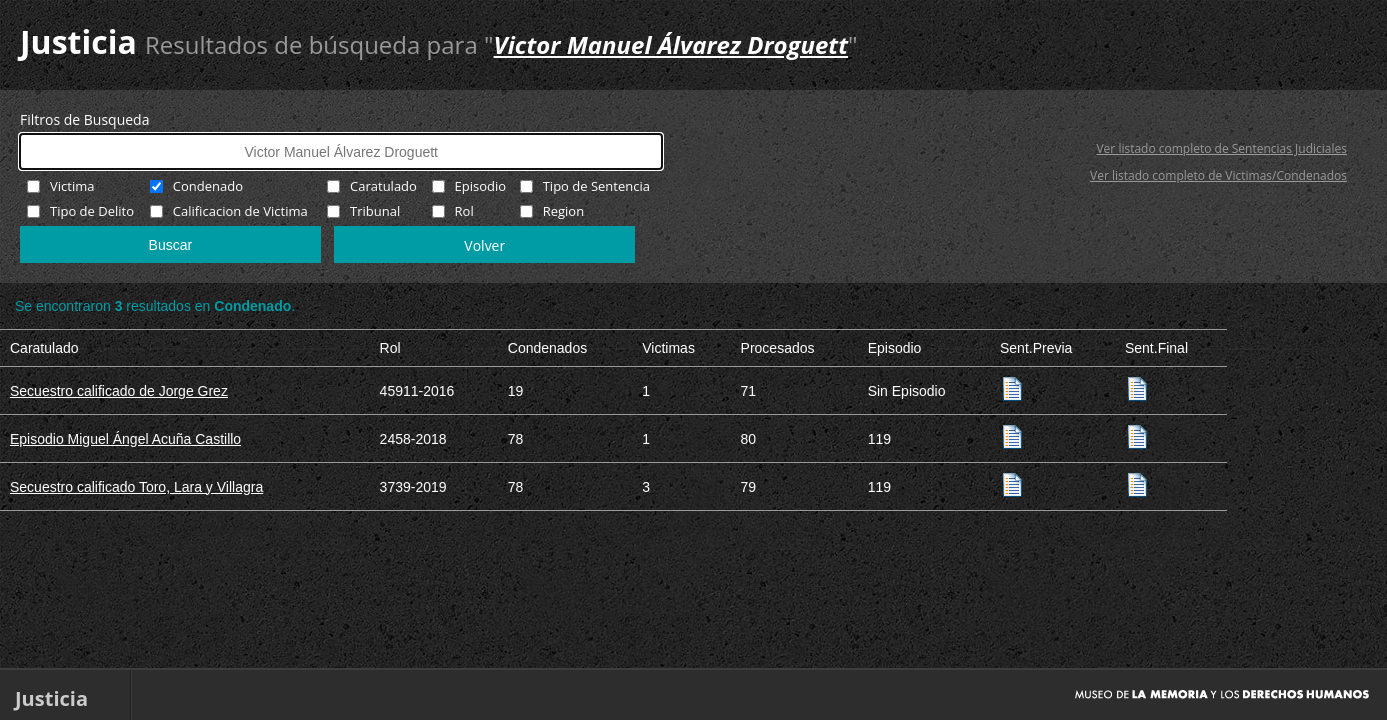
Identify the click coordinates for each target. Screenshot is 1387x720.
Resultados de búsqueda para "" (501, 44)
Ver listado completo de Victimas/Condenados (1218, 175)
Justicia (78, 41)
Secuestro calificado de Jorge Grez (119, 391)
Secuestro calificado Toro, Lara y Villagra (136, 487)
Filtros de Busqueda (84, 119)
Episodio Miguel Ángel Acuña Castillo (125, 439)
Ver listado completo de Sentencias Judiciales (1221, 148)
